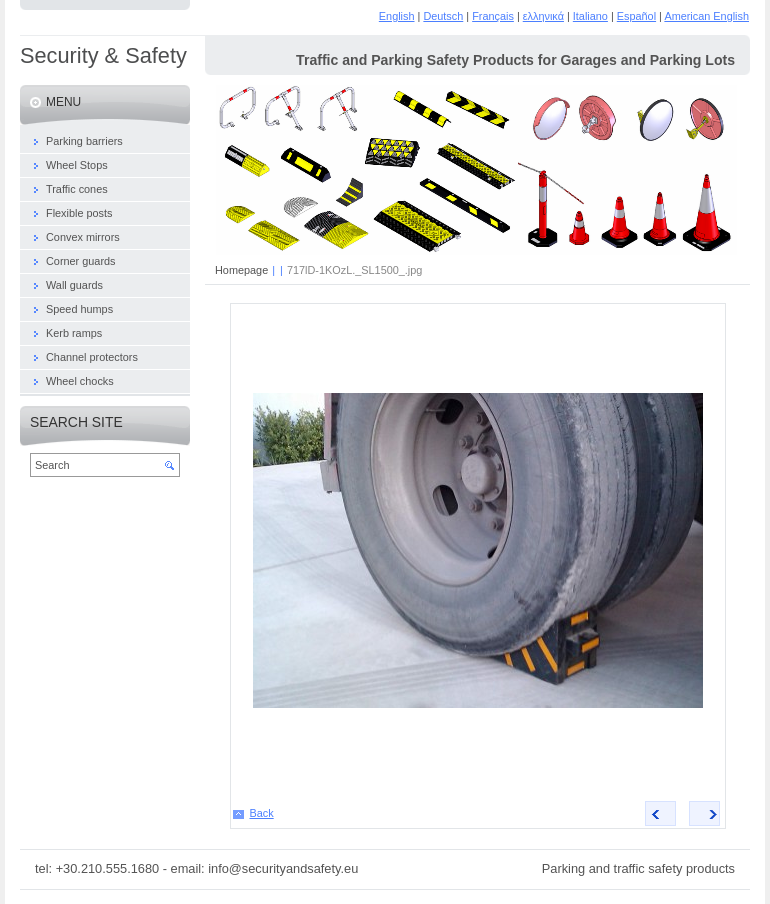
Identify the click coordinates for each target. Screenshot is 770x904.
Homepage (241, 270)
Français (493, 16)
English (397, 16)
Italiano (590, 16)
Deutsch (443, 16)
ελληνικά (543, 16)
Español (636, 16)
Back (262, 813)
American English (706, 16)
